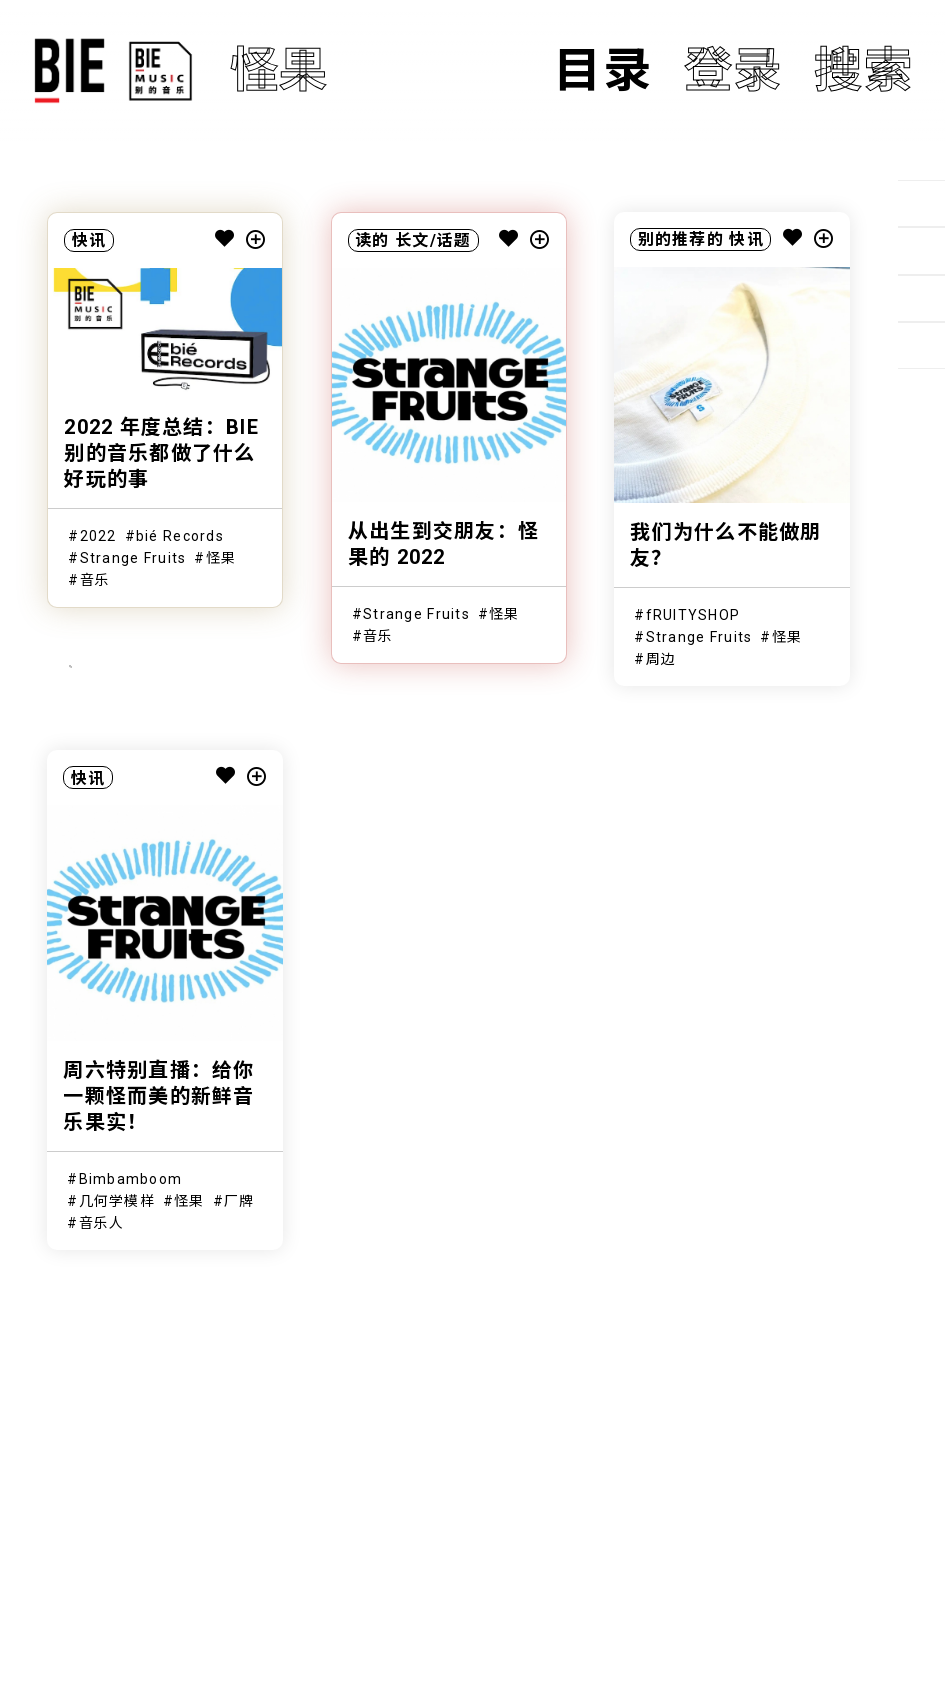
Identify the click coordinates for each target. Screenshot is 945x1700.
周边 (661, 659)
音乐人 (102, 1223)
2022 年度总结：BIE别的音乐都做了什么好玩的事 (161, 453)
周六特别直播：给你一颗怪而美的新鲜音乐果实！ (159, 1096)
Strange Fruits (133, 558)
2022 (98, 536)
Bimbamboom (131, 1179)
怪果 (221, 558)
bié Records (180, 536)
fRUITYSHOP (693, 615)
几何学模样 (117, 1201)
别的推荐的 (681, 239)
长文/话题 (433, 240)
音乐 (95, 580)
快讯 (89, 240)
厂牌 (239, 1201)
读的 (372, 240)
